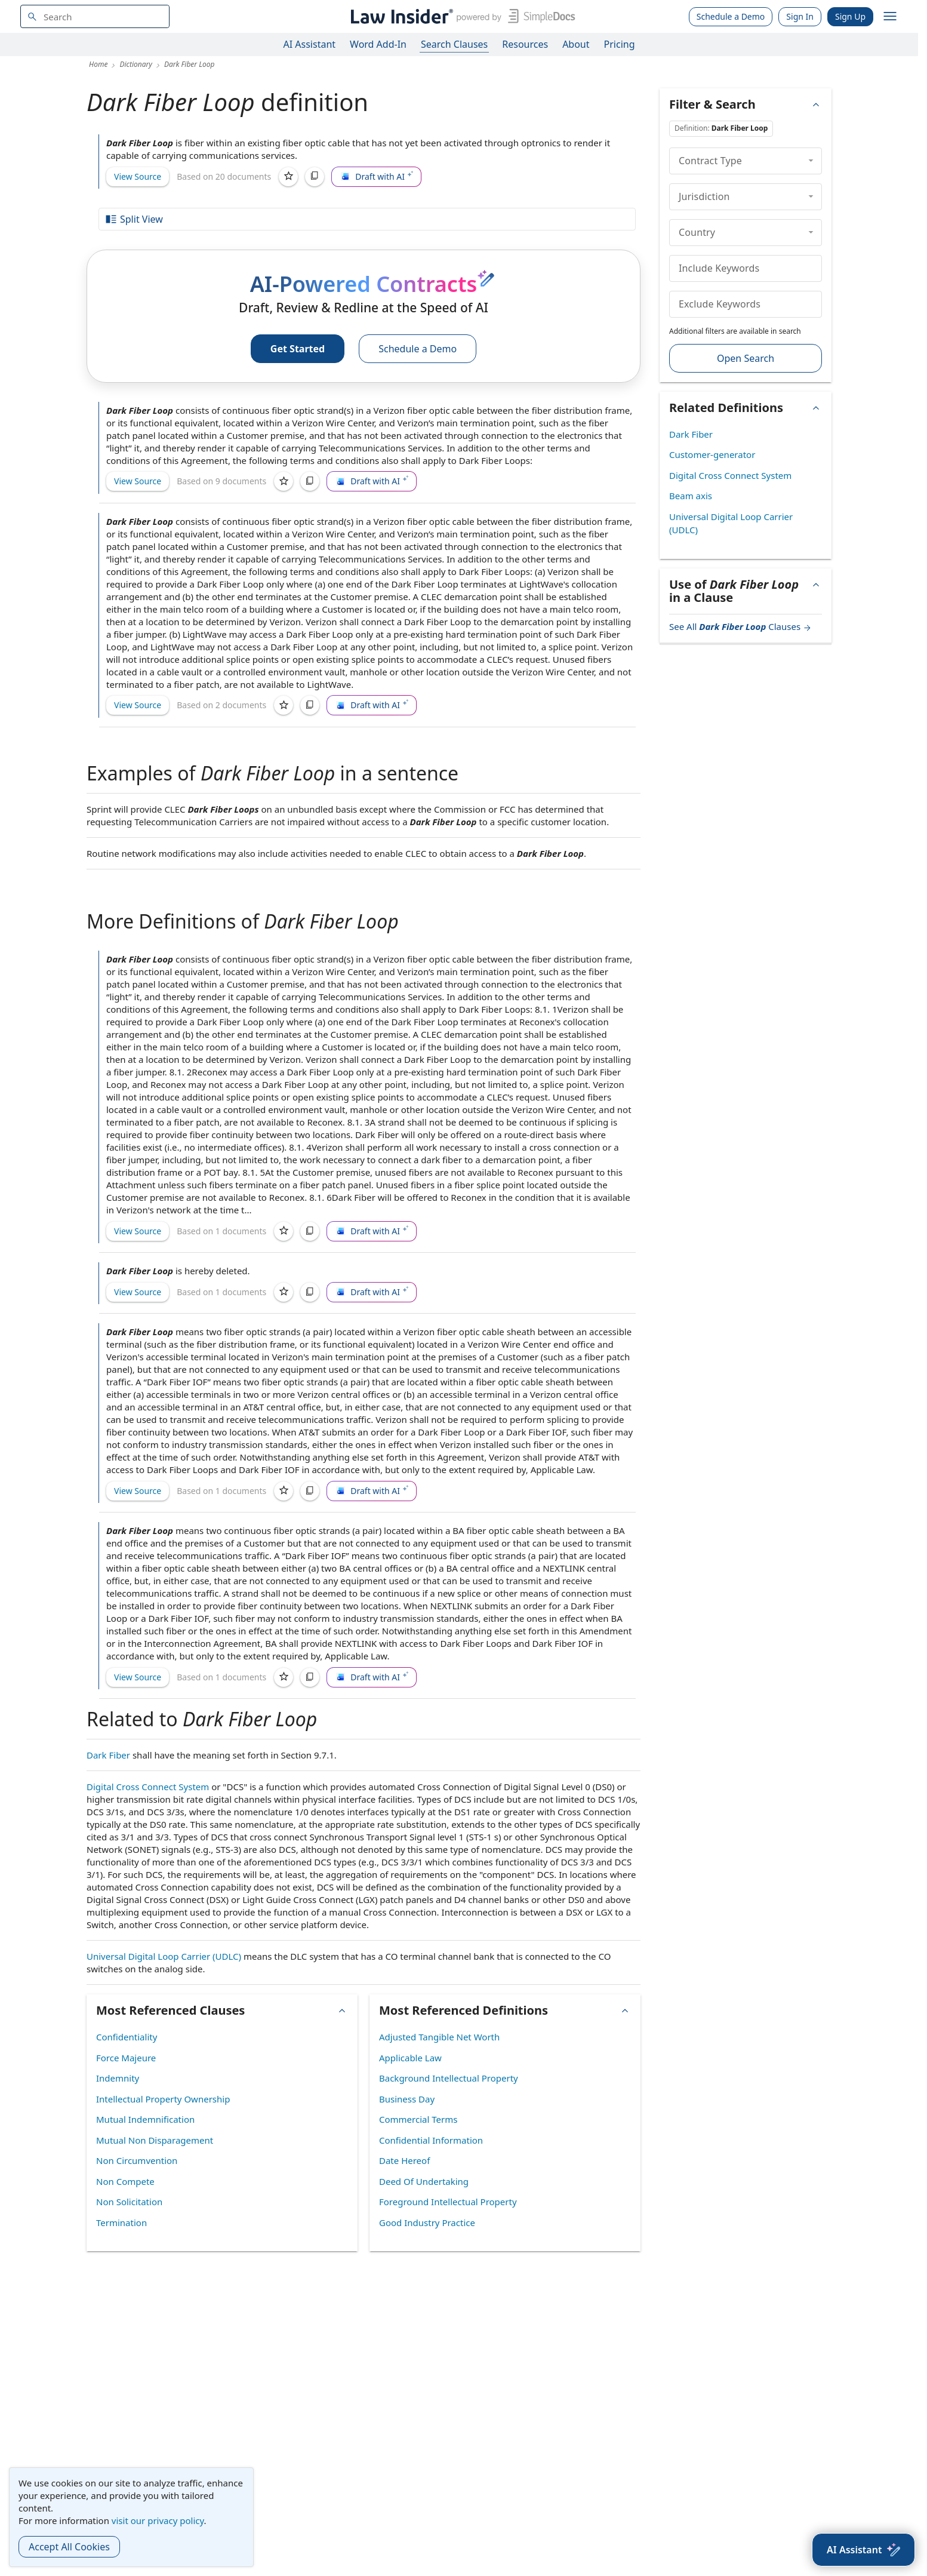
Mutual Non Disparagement (154, 2140)
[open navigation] (890, 16)
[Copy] (314, 176)
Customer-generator (712, 454)
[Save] (288, 176)
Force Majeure (126, 2058)
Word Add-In (378, 44)
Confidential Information (431, 2140)
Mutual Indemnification (145, 2119)
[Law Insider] (460, 16)
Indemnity (117, 2078)
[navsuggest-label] (95, 16)
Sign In (800, 16)
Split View (133, 219)
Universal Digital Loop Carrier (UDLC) (164, 1956)
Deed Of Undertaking (424, 2181)
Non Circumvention (136, 2160)
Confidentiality (126, 2037)
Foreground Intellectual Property (448, 2202)
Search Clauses (454, 44)
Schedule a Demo (731, 16)
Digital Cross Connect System (148, 1787)
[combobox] (95, 16)
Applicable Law (410, 2058)
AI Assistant (310, 44)
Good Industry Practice (427, 2222)
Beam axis (690, 496)
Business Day (407, 2099)
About (575, 44)
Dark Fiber (108, 1755)
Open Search (745, 358)
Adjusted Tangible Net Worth (439, 2037)
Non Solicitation (129, 2202)
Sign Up (850, 16)
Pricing (619, 44)
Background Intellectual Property (448, 2078)
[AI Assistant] (863, 2549)
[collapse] (811, 160)
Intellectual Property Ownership (163, 2099)
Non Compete (125, 2181)
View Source (137, 176)
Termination (121, 2222)
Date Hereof (404, 2160)
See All (740, 626)
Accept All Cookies (69, 2546)
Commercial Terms (418, 2119)
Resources (525, 44)
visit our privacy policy (158, 2520)
